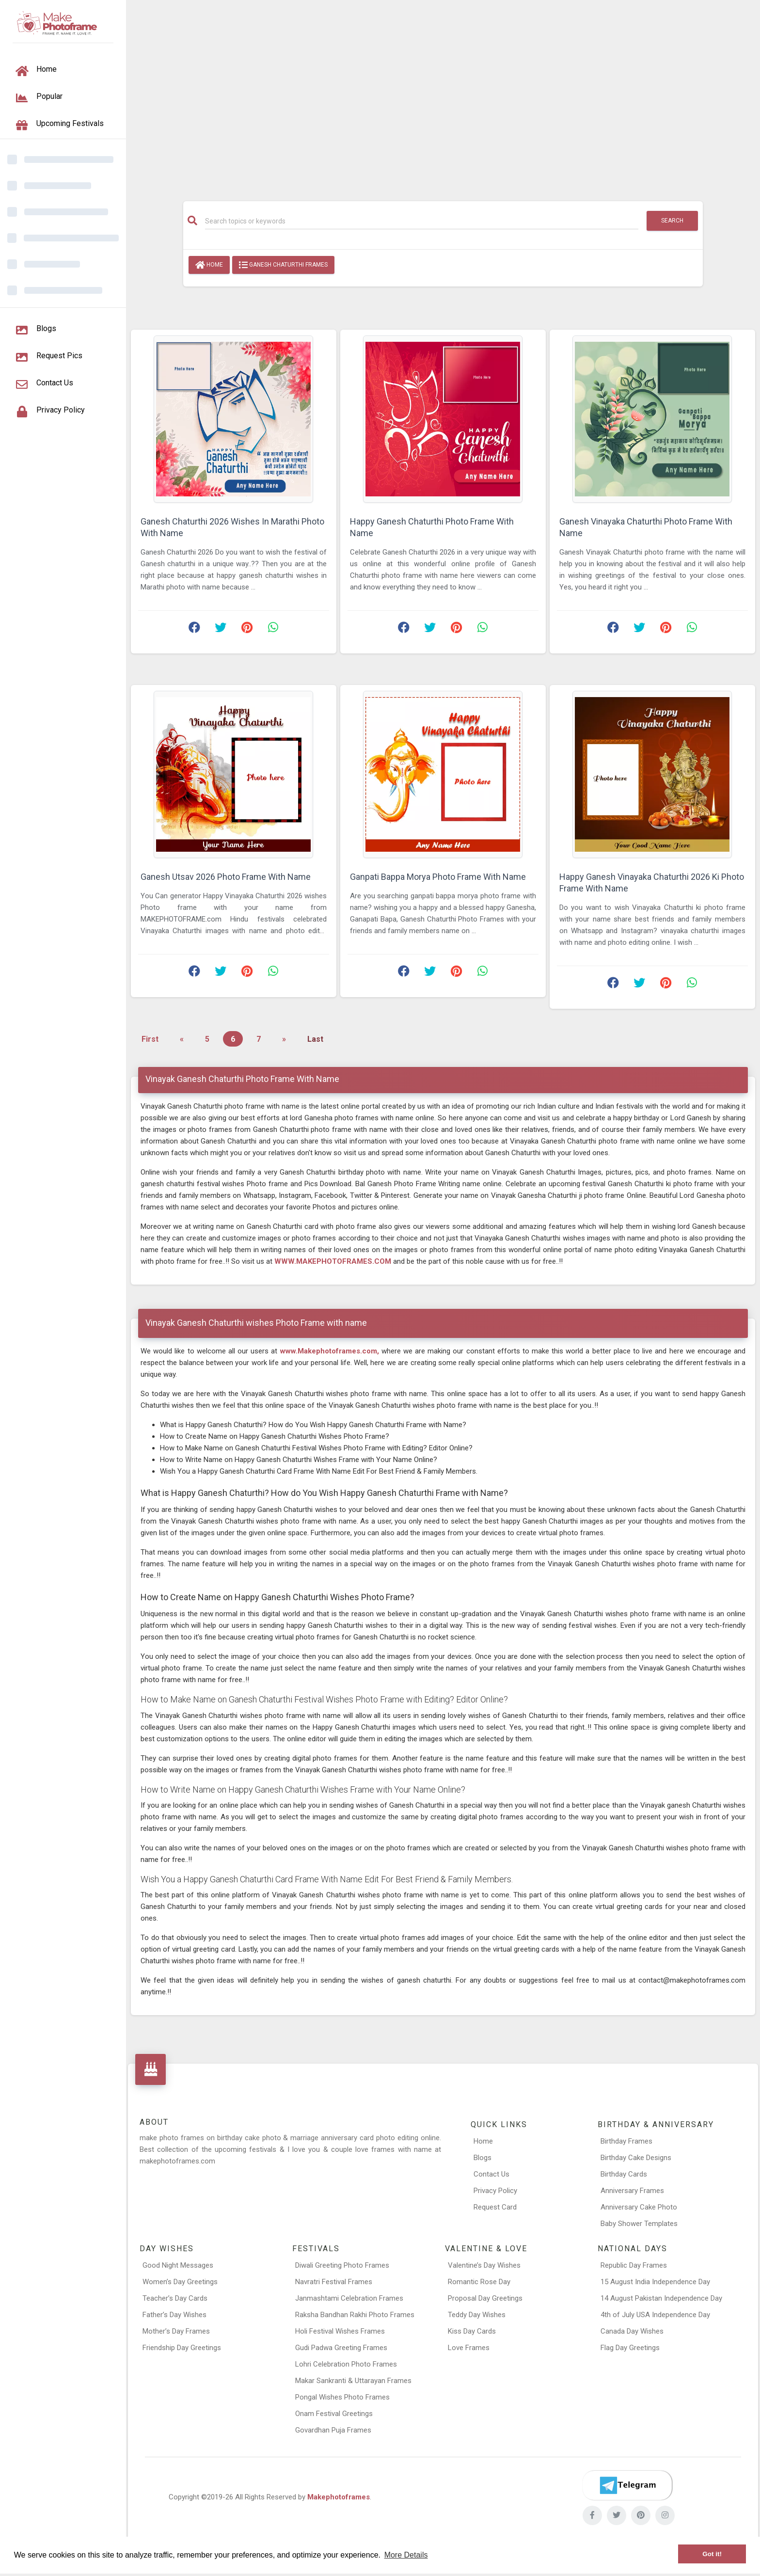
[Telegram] (627, 2485)
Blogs (482, 2157)
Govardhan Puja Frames (333, 2430)
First (150, 1039)
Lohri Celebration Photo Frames (346, 2364)
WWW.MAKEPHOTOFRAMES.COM (332, 1261)
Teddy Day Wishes (477, 2314)
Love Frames (469, 2347)
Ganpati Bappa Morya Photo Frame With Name (438, 877)
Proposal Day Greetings (485, 2298)
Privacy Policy (495, 2190)
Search (672, 220)
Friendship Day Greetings (181, 2347)
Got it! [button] (712, 2554)
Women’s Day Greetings (180, 2281)
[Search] (421, 221)
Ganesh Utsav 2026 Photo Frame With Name (226, 877)
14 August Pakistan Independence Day (661, 2298)
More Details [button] (406, 2555)
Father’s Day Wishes (174, 2314)
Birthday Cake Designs (636, 2157)
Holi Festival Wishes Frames (340, 2331)
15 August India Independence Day (655, 2281)
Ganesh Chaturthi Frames (283, 265)
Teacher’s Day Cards (174, 2298)
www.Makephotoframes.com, (329, 1351)
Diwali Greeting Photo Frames (342, 2265)
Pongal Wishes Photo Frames (342, 2397)
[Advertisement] (443, 95)
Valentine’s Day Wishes (484, 2265)
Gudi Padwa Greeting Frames (341, 2347)
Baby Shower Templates (639, 2223)
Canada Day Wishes (632, 2331)
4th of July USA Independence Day (655, 2314)
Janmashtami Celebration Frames (349, 2298)
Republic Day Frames (634, 2265)
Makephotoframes (338, 2497)
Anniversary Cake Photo (639, 2207)
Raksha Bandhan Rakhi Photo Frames (354, 2314)
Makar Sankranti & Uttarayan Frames (353, 2380)
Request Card (495, 2207)
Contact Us (491, 2174)
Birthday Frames (626, 2141)
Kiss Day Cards (472, 2331)
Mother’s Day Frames (176, 2331)
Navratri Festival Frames (333, 2281)
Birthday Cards (624, 2174)
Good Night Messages (177, 2265)
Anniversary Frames (632, 2190)
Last (315, 1039)
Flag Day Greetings (630, 2347)
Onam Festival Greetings (334, 2413)
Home (209, 265)
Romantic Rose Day (479, 2281)
